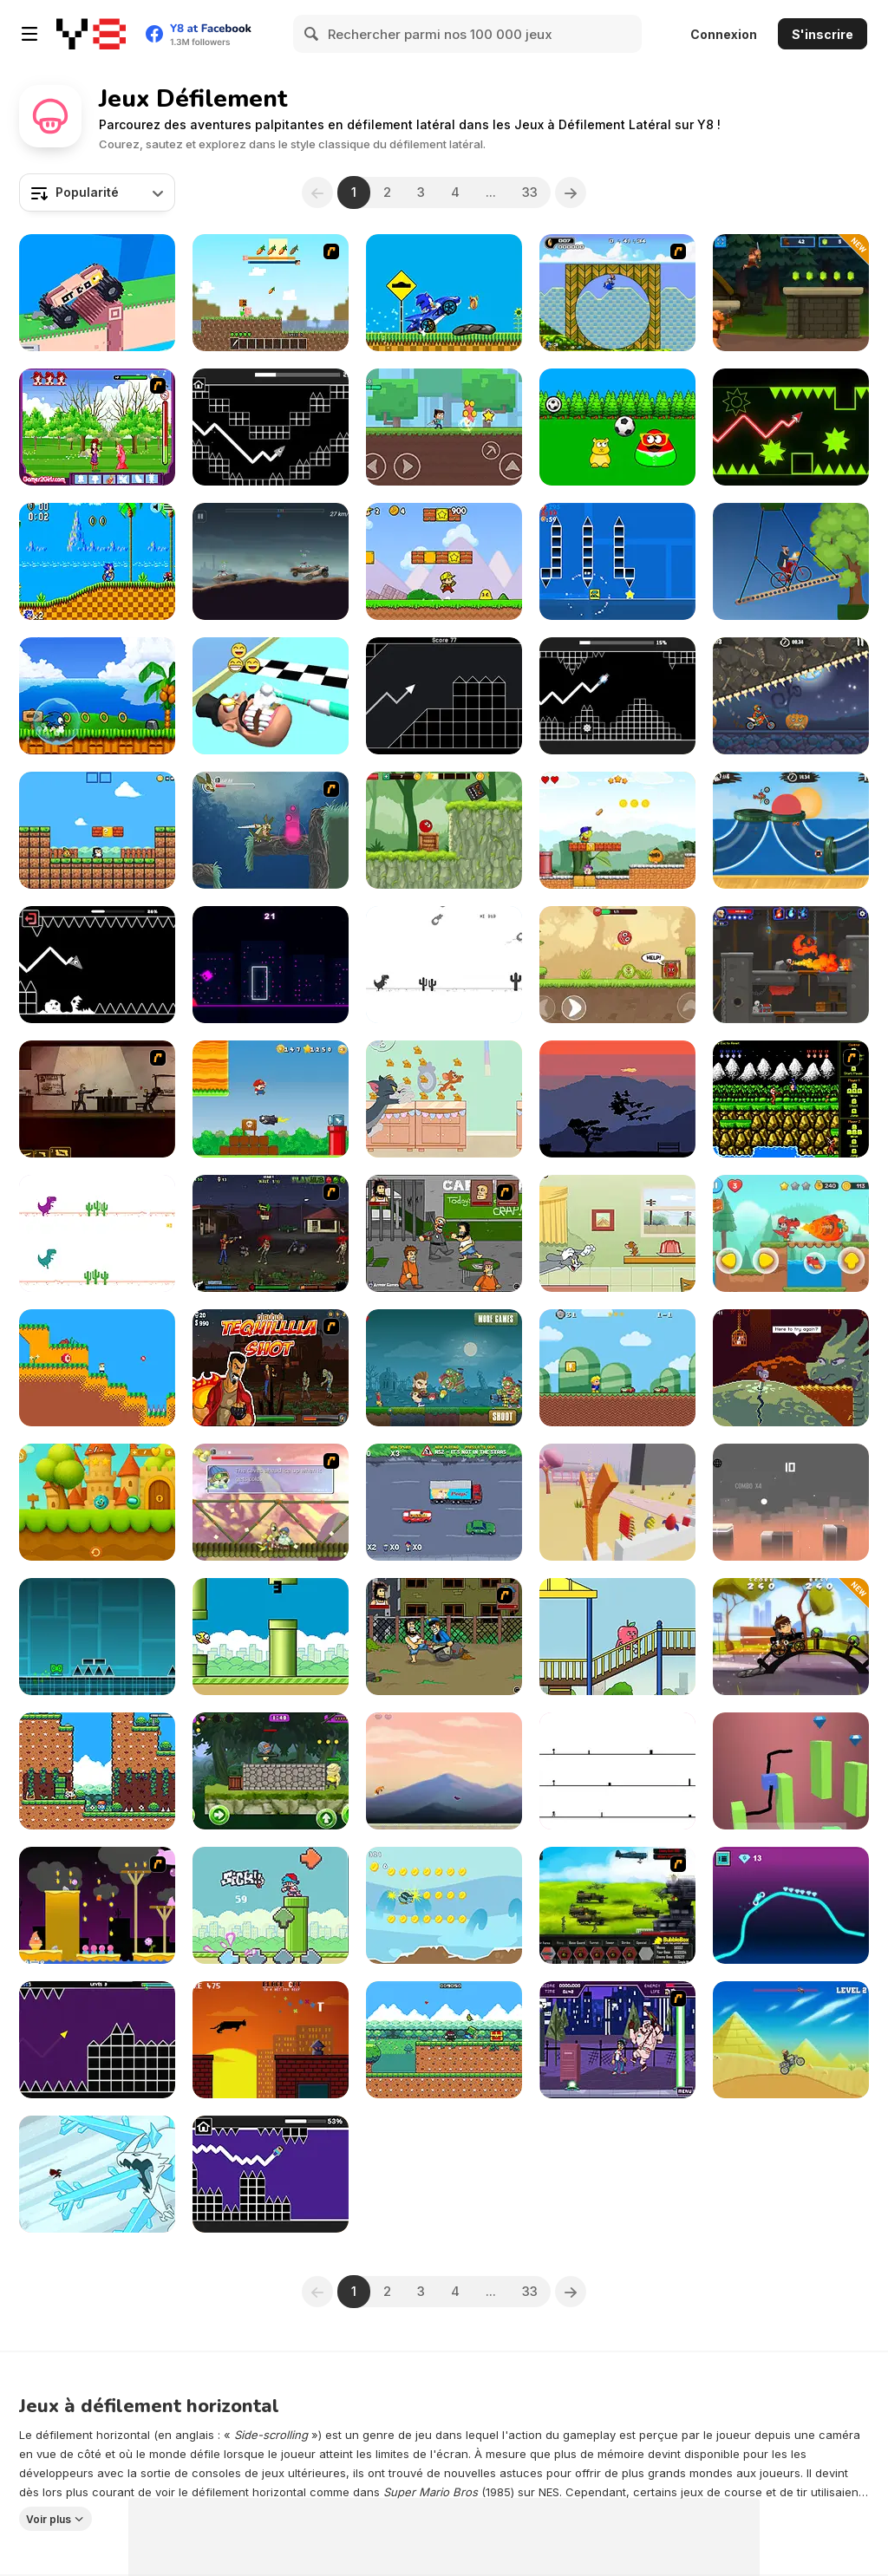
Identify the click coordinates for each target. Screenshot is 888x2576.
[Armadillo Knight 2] (271, 830)
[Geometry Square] (617, 561)
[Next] (570, 192)
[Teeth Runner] (271, 695)
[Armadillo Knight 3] (271, 1502)
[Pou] (617, 427)
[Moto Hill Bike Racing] (791, 2039)
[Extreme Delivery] (97, 292)
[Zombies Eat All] (444, 1367)
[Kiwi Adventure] (444, 1905)
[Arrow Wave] (271, 427)
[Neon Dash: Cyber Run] (271, 964)
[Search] (312, 34)
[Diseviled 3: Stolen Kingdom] (791, 964)
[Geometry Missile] (444, 695)
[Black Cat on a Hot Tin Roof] (271, 2039)
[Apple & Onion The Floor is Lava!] (617, 1636)
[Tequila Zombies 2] (271, 1233)
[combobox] (97, 192)
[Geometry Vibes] (97, 2039)
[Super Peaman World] (617, 830)
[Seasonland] (97, 1770)
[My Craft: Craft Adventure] (444, 427)
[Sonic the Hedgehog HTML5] (97, 561)
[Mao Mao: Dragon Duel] (97, 2174)
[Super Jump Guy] (97, 1367)
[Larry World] (617, 1367)
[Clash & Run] (791, 292)
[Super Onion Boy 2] (444, 2039)
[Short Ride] (791, 561)
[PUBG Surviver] (271, 1770)
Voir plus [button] (48, 2519)
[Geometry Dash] (97, 1636)
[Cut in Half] (617, 1502)
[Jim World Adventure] (791, 1233)
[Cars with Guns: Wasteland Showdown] (271, 561)
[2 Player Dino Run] (97, 1233)
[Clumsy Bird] (271, 1636)
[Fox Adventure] (444, 1770)
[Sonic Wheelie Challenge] (444, 292)
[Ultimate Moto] (791, 1905)
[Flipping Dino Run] (444, 964)
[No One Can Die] (617, 1770)
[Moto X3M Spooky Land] (791, 695)
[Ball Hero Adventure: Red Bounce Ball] (444, 830)
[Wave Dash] (791, 427)
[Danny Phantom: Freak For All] (617, 2039)
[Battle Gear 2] (617, 1905)
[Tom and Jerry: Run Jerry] (617, 1233)
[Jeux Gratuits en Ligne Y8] (91, 33)
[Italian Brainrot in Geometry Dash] (617, 695)
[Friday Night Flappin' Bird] (271, 1905)
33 (530, 192)
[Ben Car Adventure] (791, 1636)
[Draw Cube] (791, 1770)
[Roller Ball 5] (617, 964)
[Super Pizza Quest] (444, 561)
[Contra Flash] (791, 1099)
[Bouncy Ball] (791, 1502)
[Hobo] (444, 1636)
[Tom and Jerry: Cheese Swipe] (444, 1099)
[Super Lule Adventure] (271, 1099)
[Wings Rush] (97, 695)
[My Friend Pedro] (97, 1099)
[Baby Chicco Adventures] (97, 830)
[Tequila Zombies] (271, 1367)
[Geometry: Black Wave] (97, 964)
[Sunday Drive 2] (444, 1502)
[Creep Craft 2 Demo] (271, 292)
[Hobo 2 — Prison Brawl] (444, 1233)
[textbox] (97, 192)
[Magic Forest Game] (97, 427)
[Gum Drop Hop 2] (97, 1905)
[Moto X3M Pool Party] (791, 830)
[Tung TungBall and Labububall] (97, 1502)
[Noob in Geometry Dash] (271, 2174)
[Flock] (617, 1099)
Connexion (723, 34)
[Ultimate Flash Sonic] (617, 292)
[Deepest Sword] (791, 1367)
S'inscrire (822, 34)
